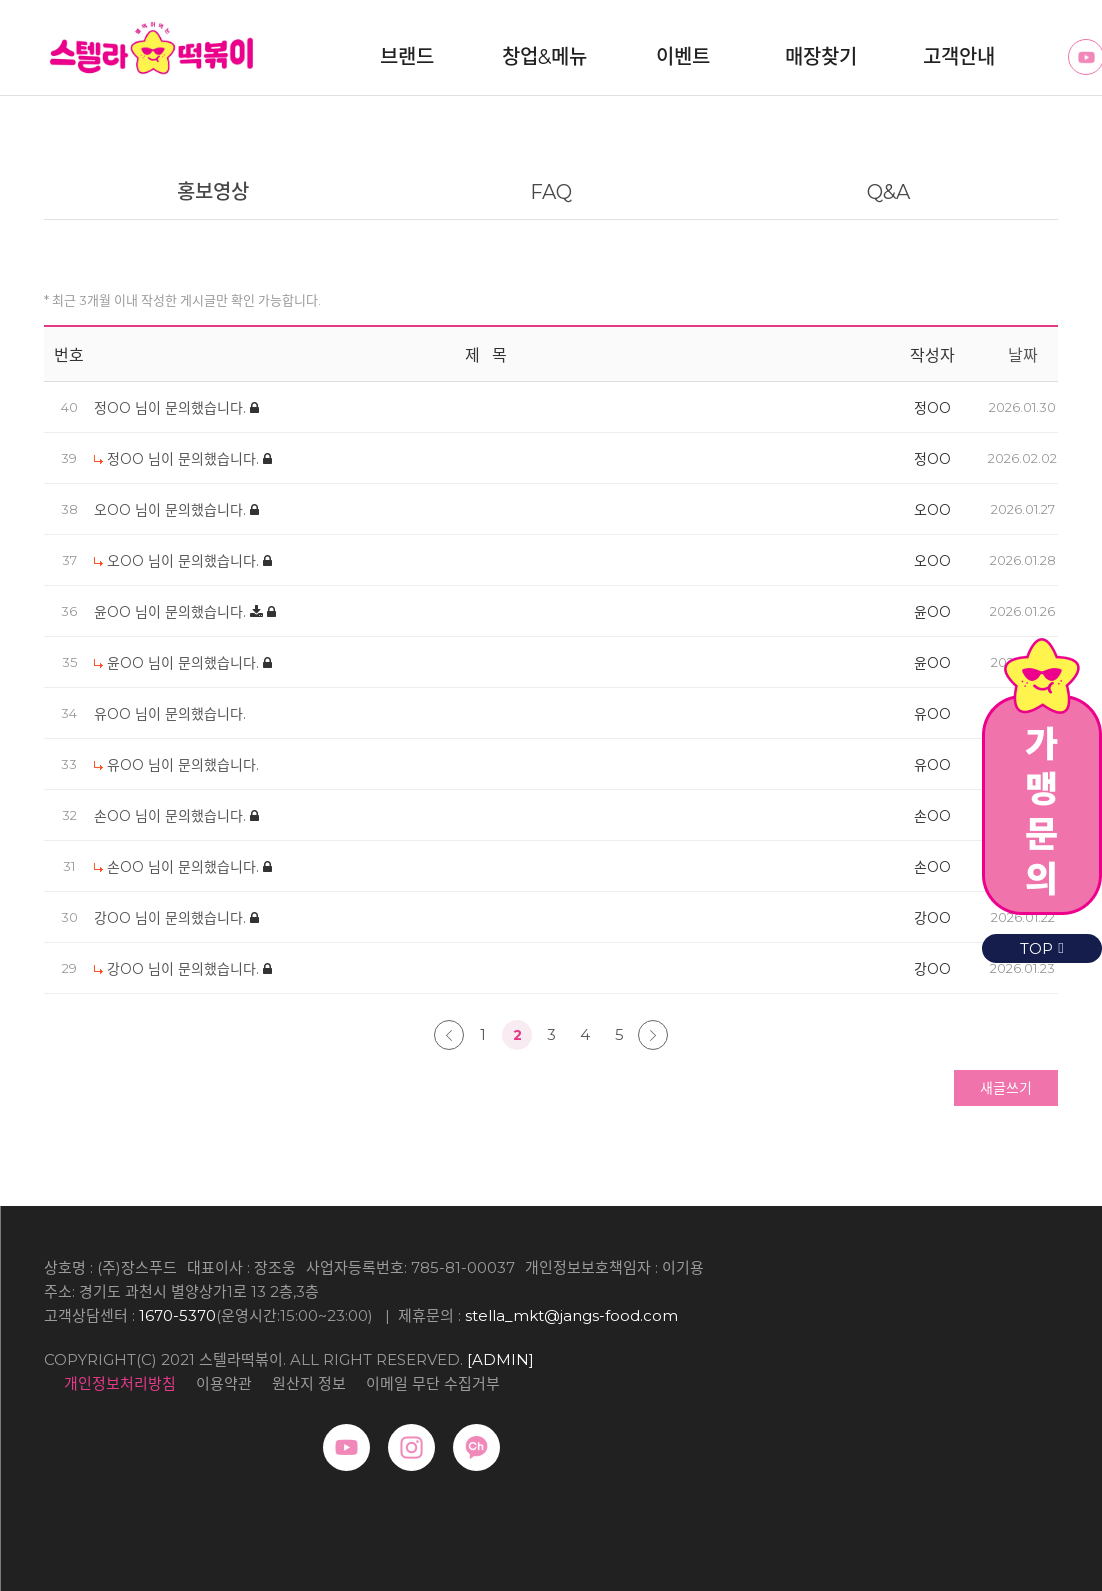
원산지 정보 (309, 1383)
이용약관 (224, 1383)
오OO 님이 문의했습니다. (172, 510)
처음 (449, 1035)
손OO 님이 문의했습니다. (172, 816)
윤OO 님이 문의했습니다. (172, 612)
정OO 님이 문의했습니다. (172, 408)
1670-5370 (177, 1315)
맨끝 (653, 1035)
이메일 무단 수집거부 (433, 1383)
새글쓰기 (1006, 1088)
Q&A (888, 192)
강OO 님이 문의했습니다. (172, 918)
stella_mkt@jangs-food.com (571, 1315)
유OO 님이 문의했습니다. (170, 714)
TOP (1041, 948)
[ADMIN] (500, 1359)
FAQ (551, 192)
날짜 (1023, 355)
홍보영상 (213, 192)
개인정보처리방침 (120, 1383)
